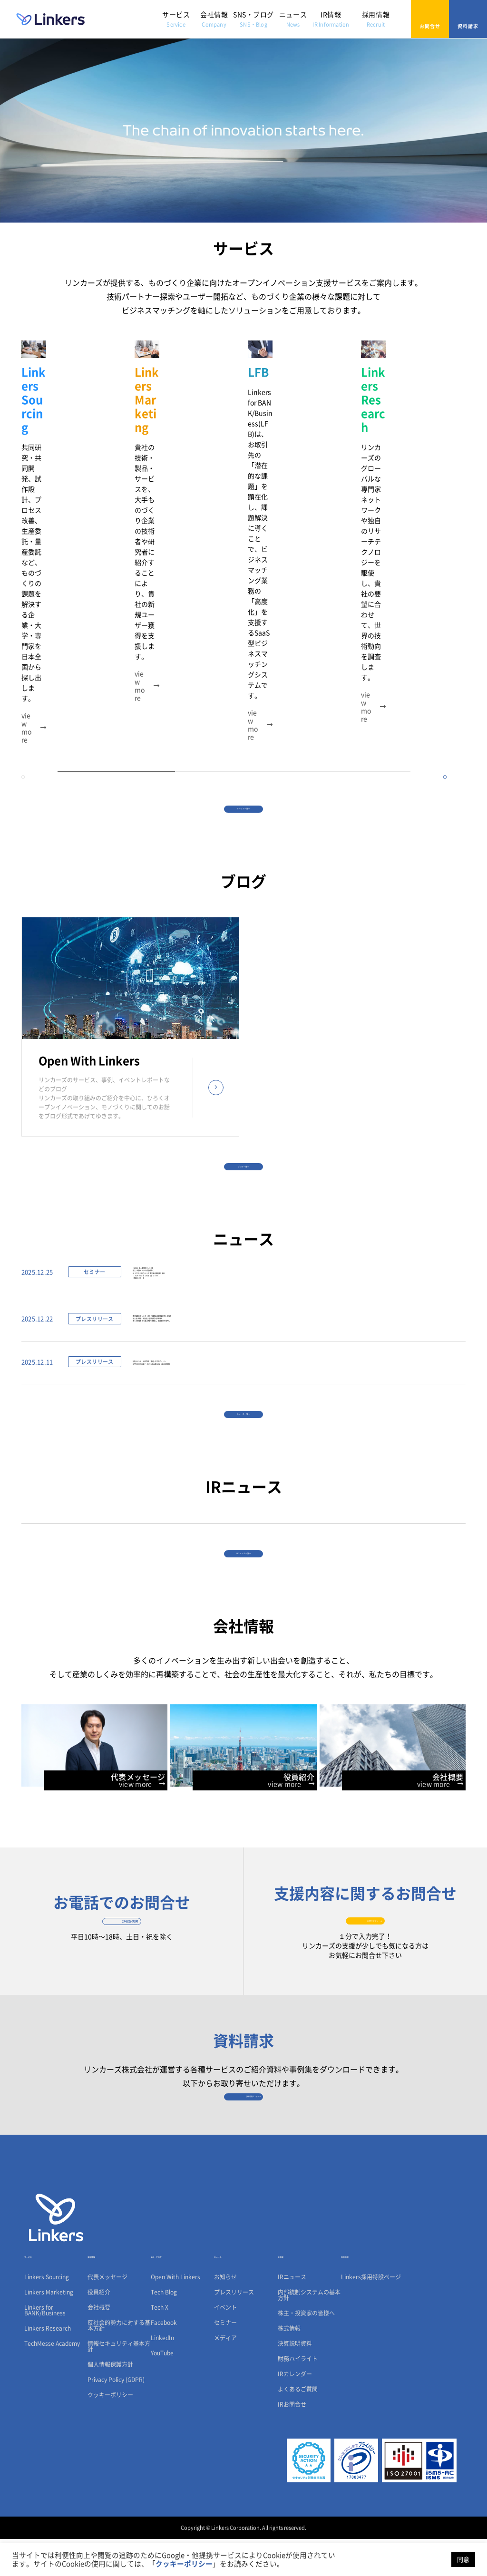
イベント (225, 2344)
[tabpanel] (78, 425)
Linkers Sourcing (46, 2314)
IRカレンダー (295, 2411)
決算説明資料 (295, 2380)
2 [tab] (233, 553)
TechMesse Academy (52, 2380)
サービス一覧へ (243, 602)
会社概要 (99, 2344)
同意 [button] (463, 2560)
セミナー (225, 2359)
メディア (225, 2375)
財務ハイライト (298, 2396)
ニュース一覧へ (243, 1334)
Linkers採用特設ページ (371, 2314)
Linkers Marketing (48, 2329)
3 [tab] (351, 553)
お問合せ (429, 19)
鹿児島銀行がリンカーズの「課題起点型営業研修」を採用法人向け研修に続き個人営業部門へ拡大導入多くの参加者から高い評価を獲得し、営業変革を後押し (223, 1203)
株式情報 (289, 2365)
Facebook (164, 2359)
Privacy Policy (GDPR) (116, 2417)
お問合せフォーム (365, 1897)
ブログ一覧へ (243, 983)
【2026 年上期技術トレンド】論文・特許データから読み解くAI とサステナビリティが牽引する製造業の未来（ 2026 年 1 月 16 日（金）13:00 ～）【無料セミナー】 (206, 1124)
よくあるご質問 (298, 2426)
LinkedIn (162, 2375)
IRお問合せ (292, 2441)
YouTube (162, 2390)
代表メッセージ (107, 2314)
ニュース (293, 19)
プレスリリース (234, 2329)
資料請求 (468, 19)
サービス (176, 19)
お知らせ (225, 2314)
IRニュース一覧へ (244, 1496)
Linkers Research (47, 2365)
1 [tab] (116, 553)
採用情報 (376, 19)
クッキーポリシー (110, 2432)
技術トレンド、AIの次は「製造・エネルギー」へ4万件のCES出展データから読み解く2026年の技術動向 (218, 1264)
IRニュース (292, 2314)
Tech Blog (164, 2329)
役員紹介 (99, 2329)
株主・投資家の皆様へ (306, 2350)
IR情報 (330, 19)
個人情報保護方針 (110, 2401)
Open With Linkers (175, 2314)
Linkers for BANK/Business (45, 2347)
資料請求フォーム (243, 2104)
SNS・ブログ (253, 19)
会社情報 (214, 19)
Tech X (159, 2344)
